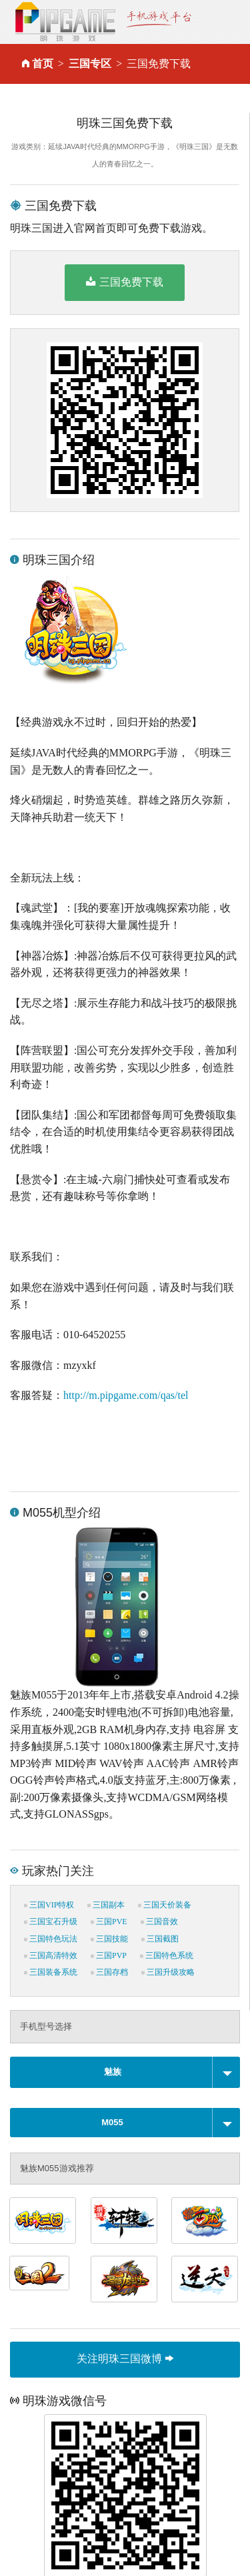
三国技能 (109, 1938)
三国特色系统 (166, 1955)
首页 (42, 63)
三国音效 (159, 1921)
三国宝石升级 (50, 1921)
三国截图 (160, 1938)
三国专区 (90, 63)
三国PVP (109, 1955)
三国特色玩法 (50, 1938)
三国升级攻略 (168, 1972)
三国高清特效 (50, 1955)
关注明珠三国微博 (125, 2358)
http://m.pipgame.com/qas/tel (126, 1395)
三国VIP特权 (49, 1905)
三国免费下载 (124, 281)
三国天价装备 (164, 1905)
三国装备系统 (50, 1972)
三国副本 (106, 1905)
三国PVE (109, 1921)
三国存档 (109, 1972)
